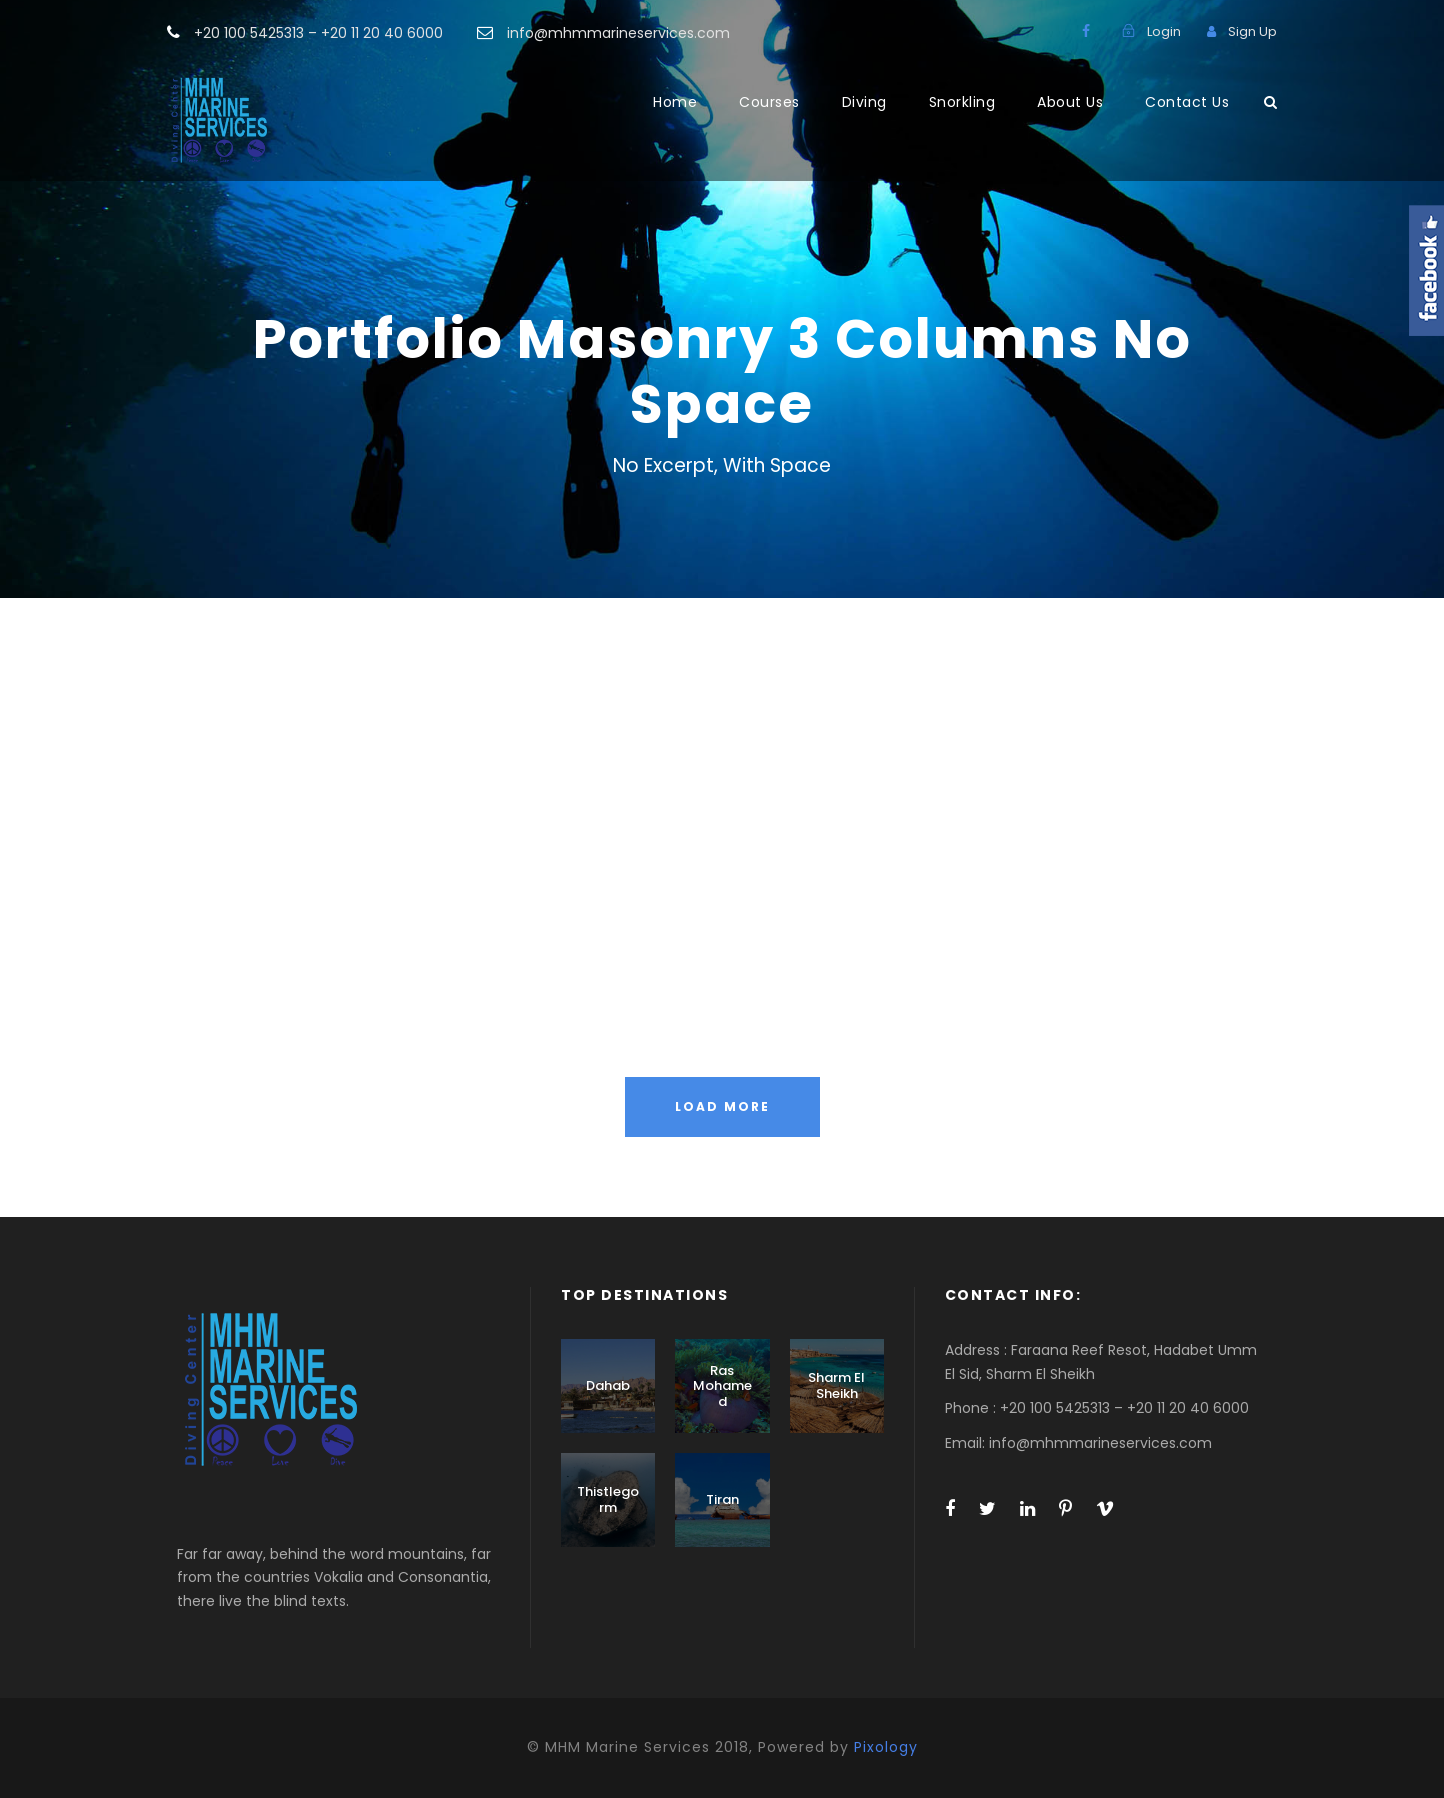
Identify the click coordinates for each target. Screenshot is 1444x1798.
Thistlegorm (608, 1499)
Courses (769, 102)
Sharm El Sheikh (836, 1385)
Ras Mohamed (722, 1386)
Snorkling (962, 102)
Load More (722, 1106)
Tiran (722, 1499)
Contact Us (1187, 102)
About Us (1070, 102)
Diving (864, 102)
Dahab (608, 1385)
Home (675, 102)
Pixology (886, 1747)
